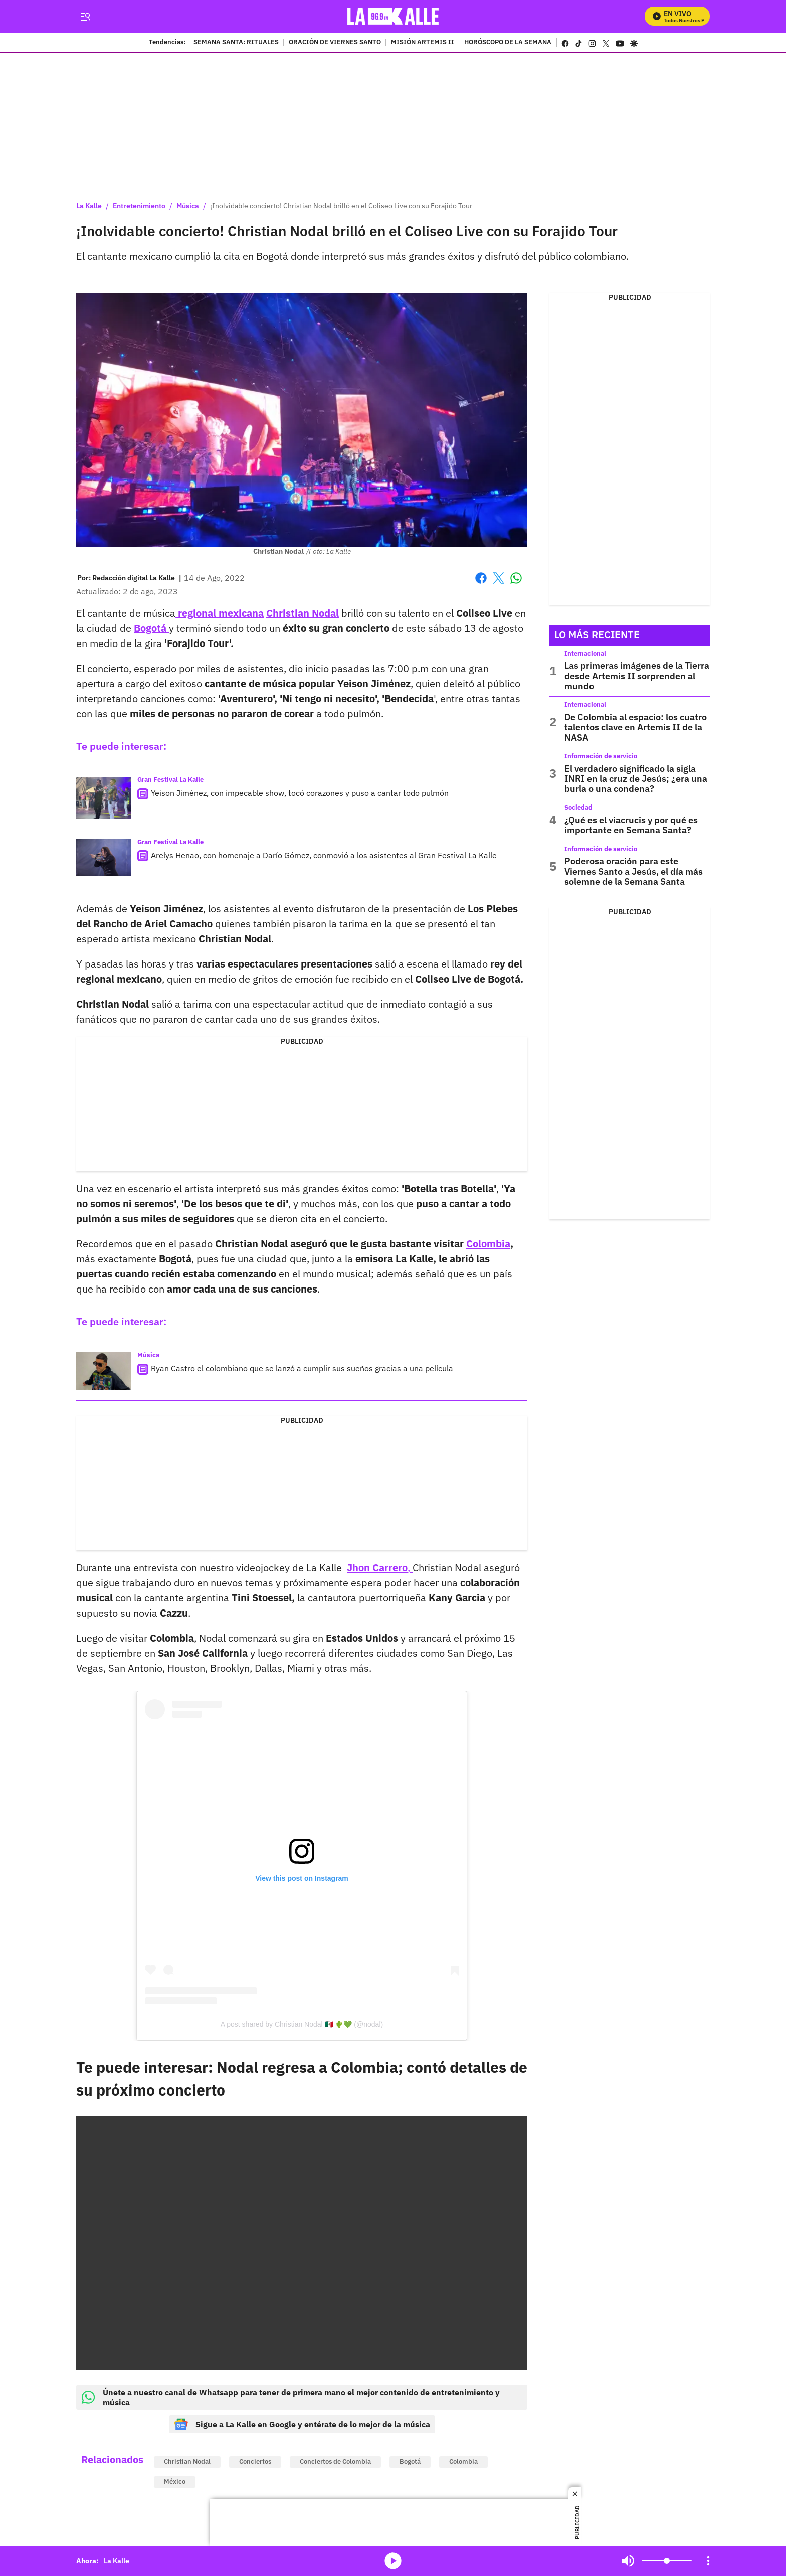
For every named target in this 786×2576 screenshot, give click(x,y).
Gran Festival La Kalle (170, 779)
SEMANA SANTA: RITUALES (236, 43)
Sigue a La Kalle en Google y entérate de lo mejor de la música (302, 2424)
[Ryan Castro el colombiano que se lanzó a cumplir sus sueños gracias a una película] (103, 1371)
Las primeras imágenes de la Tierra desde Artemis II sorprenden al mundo (636, 676)
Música (187, 205)
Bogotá (410, 2461)
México (174, 2481)
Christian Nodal (187, 2461)
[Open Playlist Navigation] (708, 2561)
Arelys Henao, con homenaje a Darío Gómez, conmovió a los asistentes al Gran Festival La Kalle (324, 855)
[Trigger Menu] (85, 17)
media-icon (393, 2560)
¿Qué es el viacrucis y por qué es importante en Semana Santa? (631, 825)
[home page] (393, 16)
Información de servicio (600, 756)
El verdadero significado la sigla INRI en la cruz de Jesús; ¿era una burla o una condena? (635, 779)
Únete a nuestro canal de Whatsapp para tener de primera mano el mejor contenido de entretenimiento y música (290, 2397)
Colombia (463, 2461)
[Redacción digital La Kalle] (133, 577)
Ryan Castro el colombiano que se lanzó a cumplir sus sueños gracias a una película (302, 1368)
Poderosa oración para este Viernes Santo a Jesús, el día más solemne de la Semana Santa (633, 871)
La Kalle (89, 205)
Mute (628, 2561)
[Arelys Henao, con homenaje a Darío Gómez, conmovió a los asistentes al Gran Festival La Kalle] (103, 857)
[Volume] (667, 2560)
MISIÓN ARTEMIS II (422, 43)
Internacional (585, 653)
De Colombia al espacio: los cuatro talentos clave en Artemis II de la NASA (635, 727)
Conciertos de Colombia (335, 2461)
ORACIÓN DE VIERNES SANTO (335, 43)
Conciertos (255, 2461)
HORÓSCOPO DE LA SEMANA (507, 43)
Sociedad (578, 807)
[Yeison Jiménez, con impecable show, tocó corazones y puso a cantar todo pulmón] (103, 798)
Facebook (481, 578)
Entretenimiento (139, 205)
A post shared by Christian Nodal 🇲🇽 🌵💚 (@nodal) (302, 2024)
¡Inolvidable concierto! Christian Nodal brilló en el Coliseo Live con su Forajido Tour (341, 205)
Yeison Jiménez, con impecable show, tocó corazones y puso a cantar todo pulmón (300, 793)
